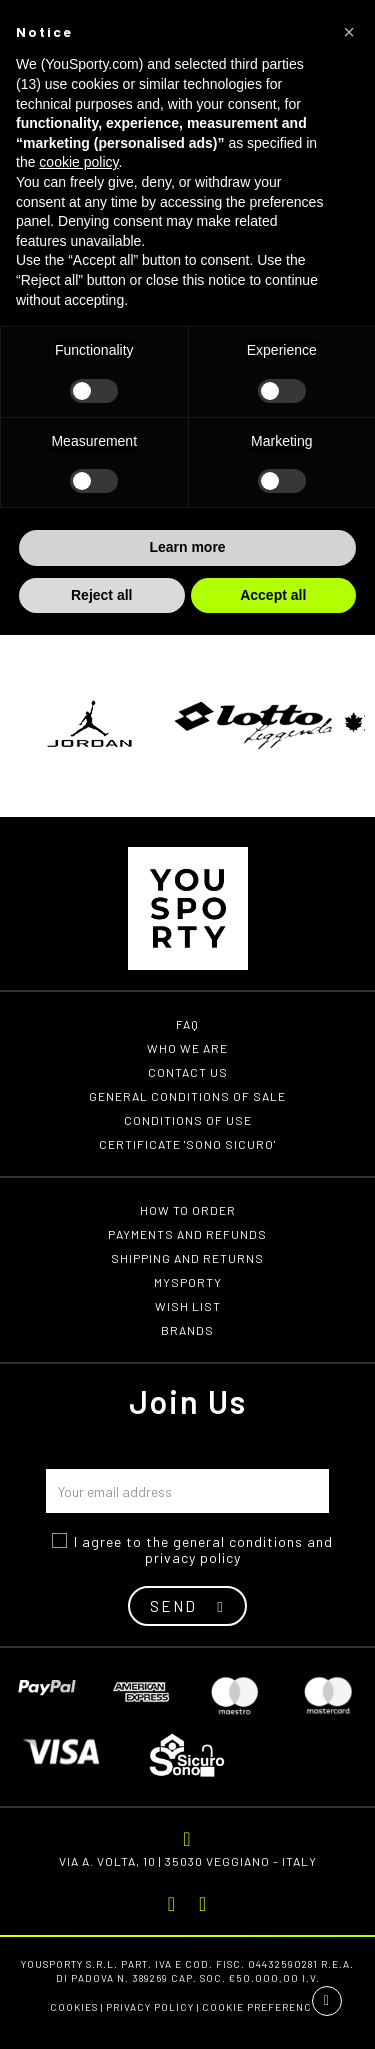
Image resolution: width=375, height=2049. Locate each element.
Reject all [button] (101, 595)
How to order (188, 1210)
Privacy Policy (150, 2007)
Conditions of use (188, 1120)
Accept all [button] (273, 595)
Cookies (74, 2007)
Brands (187, 1330)
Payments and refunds (187, 1234)
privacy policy (193, 1557)
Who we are (187, 1048)
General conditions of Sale (187, 1096)
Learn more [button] (187, 547)
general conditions (238, 1541)
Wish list (188, 1306)
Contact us (188, 1072)
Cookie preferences (263, 2007)
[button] (349, 32)
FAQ (187, 1024)
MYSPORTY (188, 1282)
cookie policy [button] (78, 162)
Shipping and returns (187, 1258)
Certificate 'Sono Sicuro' (187, 1144)
